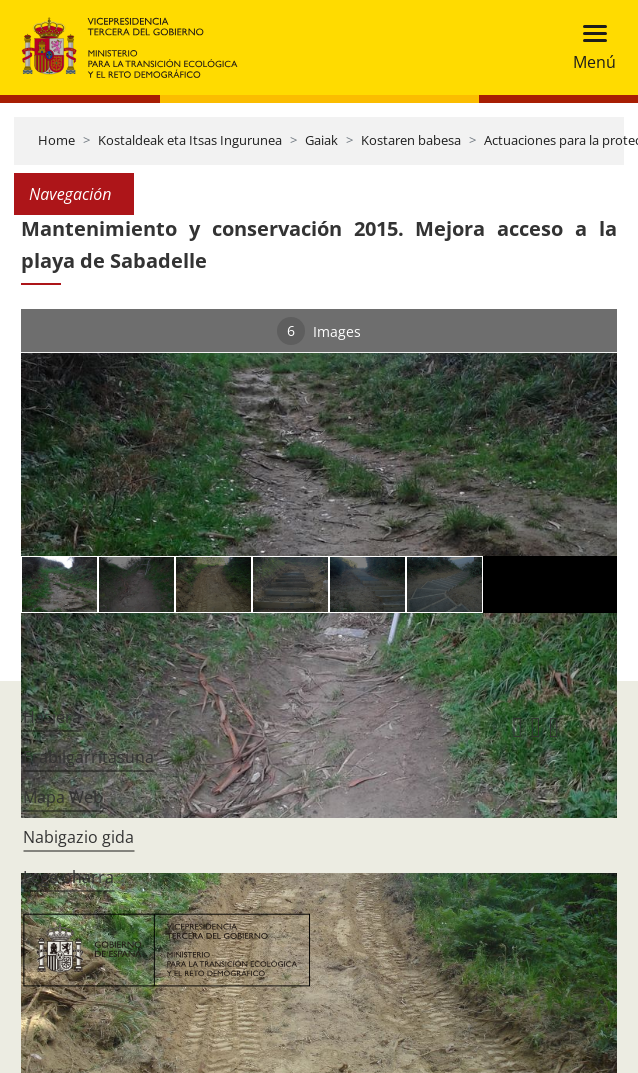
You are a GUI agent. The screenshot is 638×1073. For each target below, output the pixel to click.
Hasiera (52, 717)
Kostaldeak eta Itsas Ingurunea (190, 140)
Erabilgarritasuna (88, 757)
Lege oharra (68, 877)
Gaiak (321, 140)
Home (56, 140)
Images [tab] (319, 331)
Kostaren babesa (411, 140)
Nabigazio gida (78, 837)
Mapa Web (63, 797)
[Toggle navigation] (588, 47)
